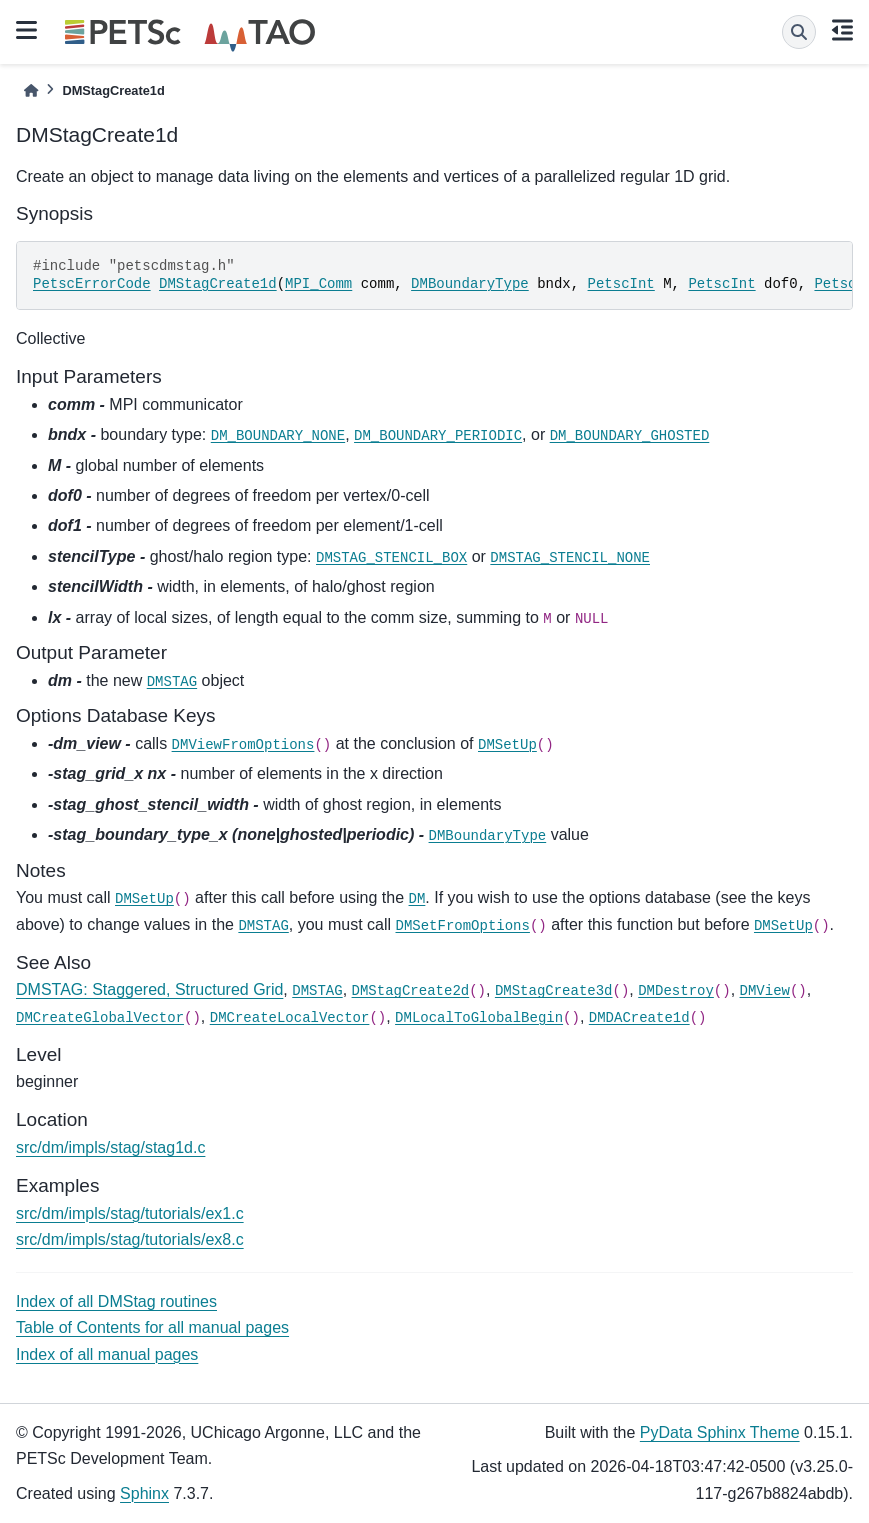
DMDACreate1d (639, 1018)
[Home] (31, 90)
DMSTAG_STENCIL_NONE (570, 558)
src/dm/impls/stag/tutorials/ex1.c (130, 1213)
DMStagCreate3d (554, 991)
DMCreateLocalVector (290, 1018)
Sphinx (144, 1493)
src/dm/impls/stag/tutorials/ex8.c (130, 1239)
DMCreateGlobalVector (100, 1018)
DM (417, 899)
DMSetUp (507, 745)
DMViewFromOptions (243, 745)
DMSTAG (172, 682)
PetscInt (621, 284)
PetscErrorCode (92, 284)
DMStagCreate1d (218, 284)
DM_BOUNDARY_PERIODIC (438, 436)
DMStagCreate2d (411, 991)
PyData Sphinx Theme (720, 1432)
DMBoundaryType (470, 284)
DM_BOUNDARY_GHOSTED (630, 436)
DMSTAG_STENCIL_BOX (391, 558)
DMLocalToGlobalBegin (479, 1018)
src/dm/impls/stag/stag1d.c (110, 1147)
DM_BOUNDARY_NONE (278, 436)
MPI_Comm (318, 284)
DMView (765, 991)
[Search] (799, 32)
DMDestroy (676, 991)
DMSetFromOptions (463, 926)
